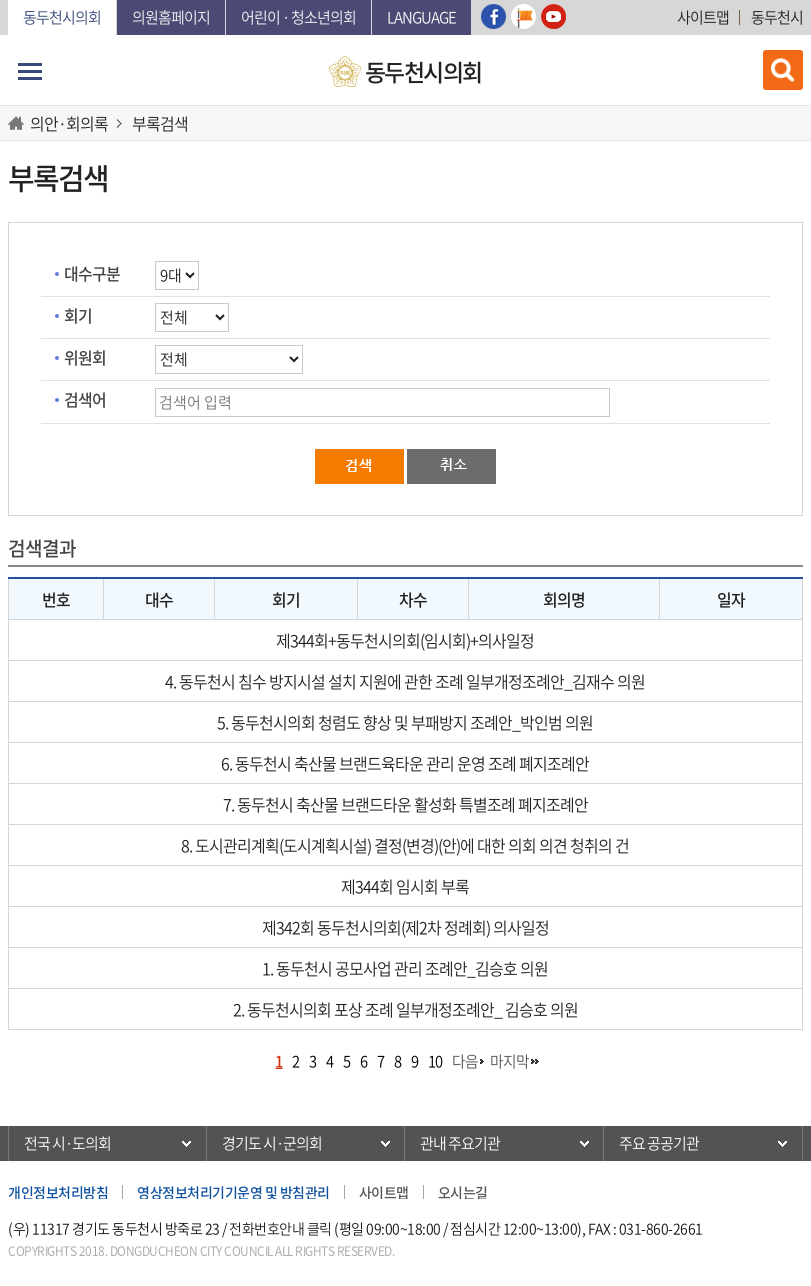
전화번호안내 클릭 (280, 1228)
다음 (465, 1061)
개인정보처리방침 (58, 1192)
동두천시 (777, 17)
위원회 (85, 357)
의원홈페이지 (171, 17)
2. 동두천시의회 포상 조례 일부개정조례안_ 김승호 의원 (405, 1009)
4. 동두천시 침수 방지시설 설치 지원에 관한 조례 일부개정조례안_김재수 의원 (405, 681)
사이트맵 (703, 17)
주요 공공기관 (659, 1143)
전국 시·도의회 (67, 1143)
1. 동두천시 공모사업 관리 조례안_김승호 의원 (405, 968)
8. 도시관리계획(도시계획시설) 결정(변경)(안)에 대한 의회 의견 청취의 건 (405, 845)
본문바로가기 (8, 0)
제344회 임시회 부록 (405, 886)
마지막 (509, 1061)
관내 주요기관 (460, 1143)
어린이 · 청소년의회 (298, 17)
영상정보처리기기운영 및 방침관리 (233, 1192)
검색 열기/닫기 (783, 70)
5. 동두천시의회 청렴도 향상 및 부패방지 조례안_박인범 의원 (405, 722)
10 (435, 1061)
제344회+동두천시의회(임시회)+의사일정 (405, 640)
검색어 (85, 399)
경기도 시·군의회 (272, 1143)
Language (421, 17)
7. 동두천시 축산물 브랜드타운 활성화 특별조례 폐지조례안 (405, 804)
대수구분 (92, 273)
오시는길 (463, 1192)
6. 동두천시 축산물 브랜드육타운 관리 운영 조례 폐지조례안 (405, 763)
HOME (19, 123)
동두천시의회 (62, 17)
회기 (78, 315)
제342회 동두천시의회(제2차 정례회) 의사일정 (405, 927)
